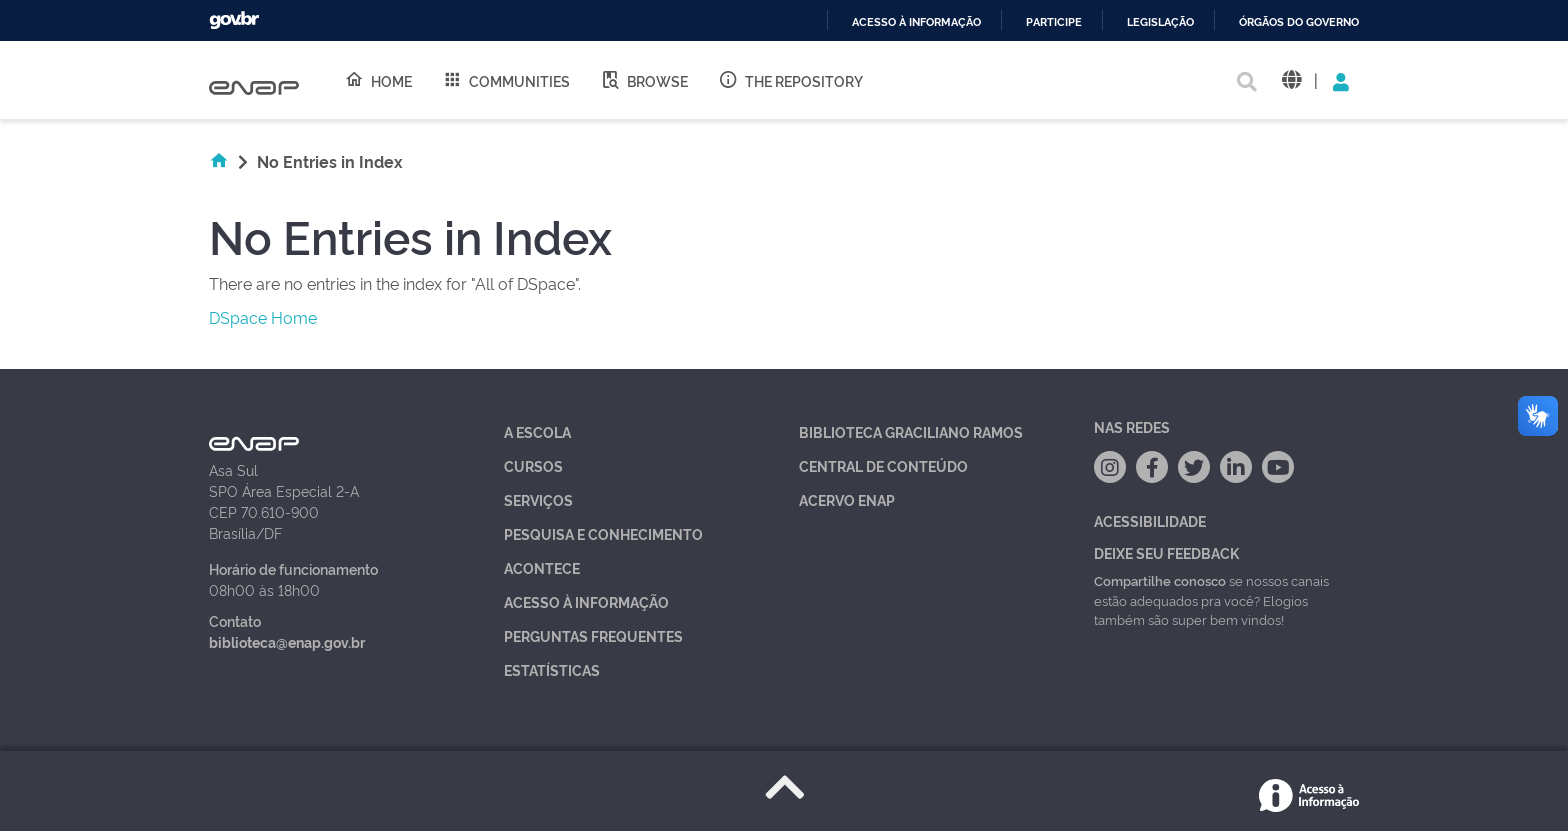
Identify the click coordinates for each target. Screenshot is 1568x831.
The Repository (790, 80)
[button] (1291, 80)
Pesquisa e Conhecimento (603, 533)
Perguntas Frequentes (593, 635)
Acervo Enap (847, 499)
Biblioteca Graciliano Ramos (911, 431)
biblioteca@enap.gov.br (287, 641)
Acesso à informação (916, 22)
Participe (1054, 22)
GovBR (234, 20)
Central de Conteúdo (883, 465)
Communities (506, 80)
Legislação (1160, 22)
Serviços (538, 499)
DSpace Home (263, 317)
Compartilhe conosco (1160, 580)
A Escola (537, 431)
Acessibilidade (1150, 520)
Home (378, 80)
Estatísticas (552, 669)
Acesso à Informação (586, 601)
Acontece (542, 567)
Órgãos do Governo (1299, 22)
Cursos (533, 465)
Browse (644, 80)
